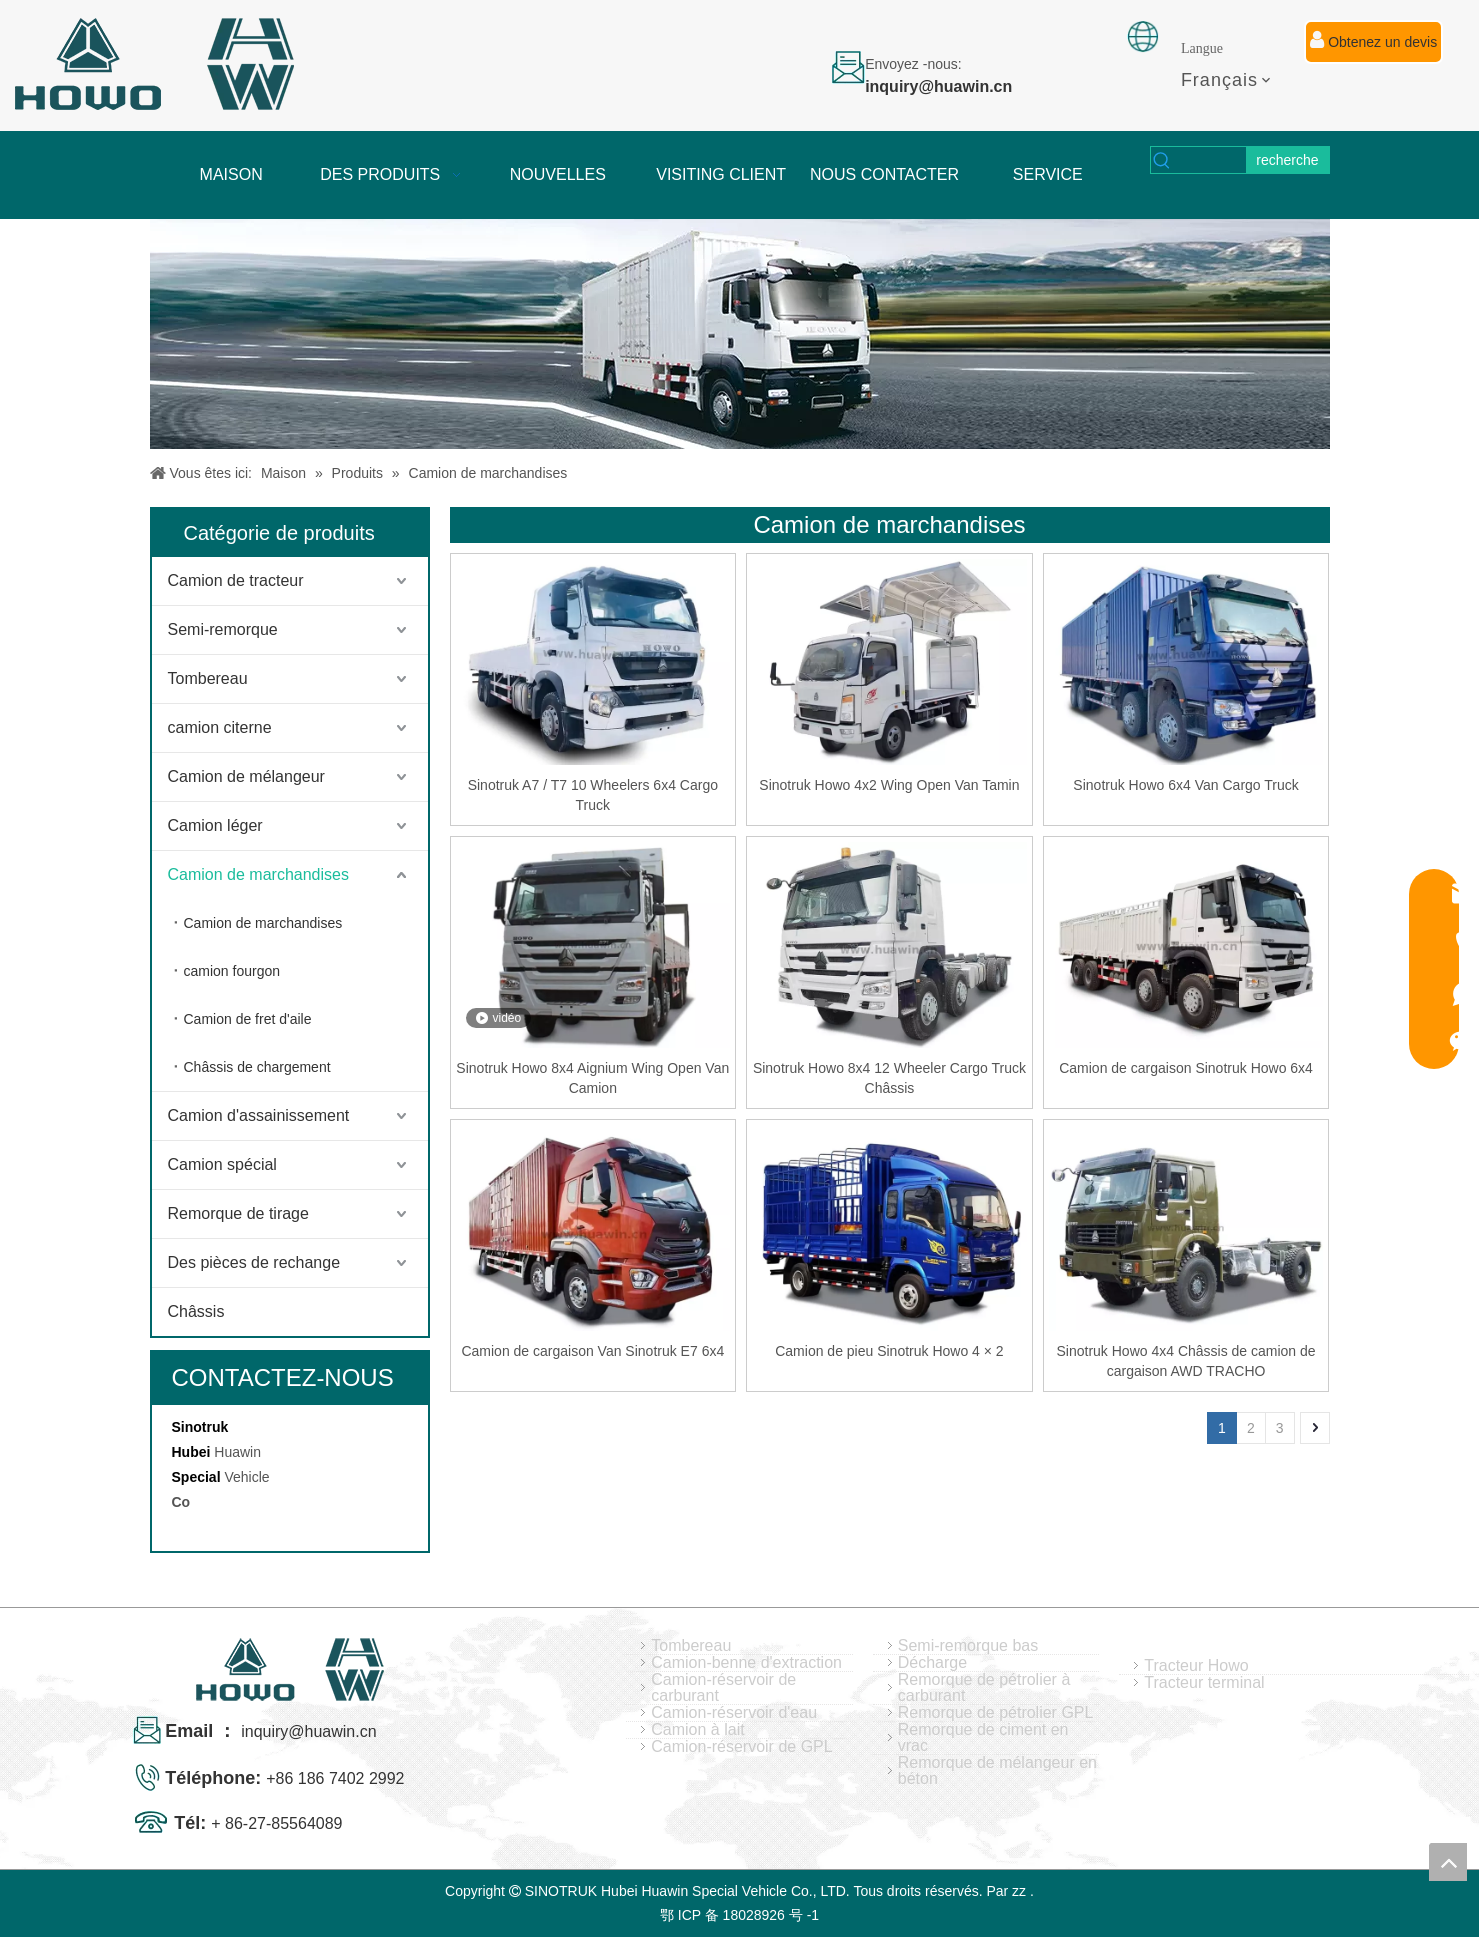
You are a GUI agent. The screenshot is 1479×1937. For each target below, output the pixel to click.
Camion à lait (697, 1730)
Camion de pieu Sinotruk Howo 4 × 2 (889, 1351)
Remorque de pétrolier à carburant (984, 1688)
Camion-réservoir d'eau (734, 1713)
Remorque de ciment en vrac (983, 1738)
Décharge (932, 1663)
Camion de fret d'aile (248, 1019)
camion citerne (220, 727)
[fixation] (1143, 36)
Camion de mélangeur (246, 776)
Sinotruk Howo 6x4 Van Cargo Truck (1185, 785)
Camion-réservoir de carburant (723, 1688)
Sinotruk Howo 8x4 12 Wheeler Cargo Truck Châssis (889, 1078)
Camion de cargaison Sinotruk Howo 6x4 (1186, 1068)
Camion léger (215, 825)
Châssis (196, 1311)
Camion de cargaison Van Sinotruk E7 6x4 (592, 1351)
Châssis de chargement (257, 1067)
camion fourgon (232, 971)
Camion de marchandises (258, 874)
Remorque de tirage (238, 1213)
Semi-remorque (223, 629)
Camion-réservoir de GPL (741, 1747)
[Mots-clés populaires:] (1287, 160)
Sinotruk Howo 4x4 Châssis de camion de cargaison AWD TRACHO (1185, 1361)
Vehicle (246, 1477)
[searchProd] (1209, 160)
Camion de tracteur (236, 580)
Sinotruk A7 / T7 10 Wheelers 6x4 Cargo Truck (593, 795)
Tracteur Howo (1196, 1666)
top (1448, 1862)
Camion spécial (222, 1164)
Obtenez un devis (1373, 40)
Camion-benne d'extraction (746, 1663)
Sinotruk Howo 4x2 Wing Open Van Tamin (889, 785)
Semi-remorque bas (968, 1646)
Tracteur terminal (1204, 1683)
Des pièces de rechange (254, 1262)
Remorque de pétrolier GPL (996, 1713)
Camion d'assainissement (259, 1115)
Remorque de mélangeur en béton (997, 1771)
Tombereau (208, 678)
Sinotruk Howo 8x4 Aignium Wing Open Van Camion (592, 1078)
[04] (740, 334)
